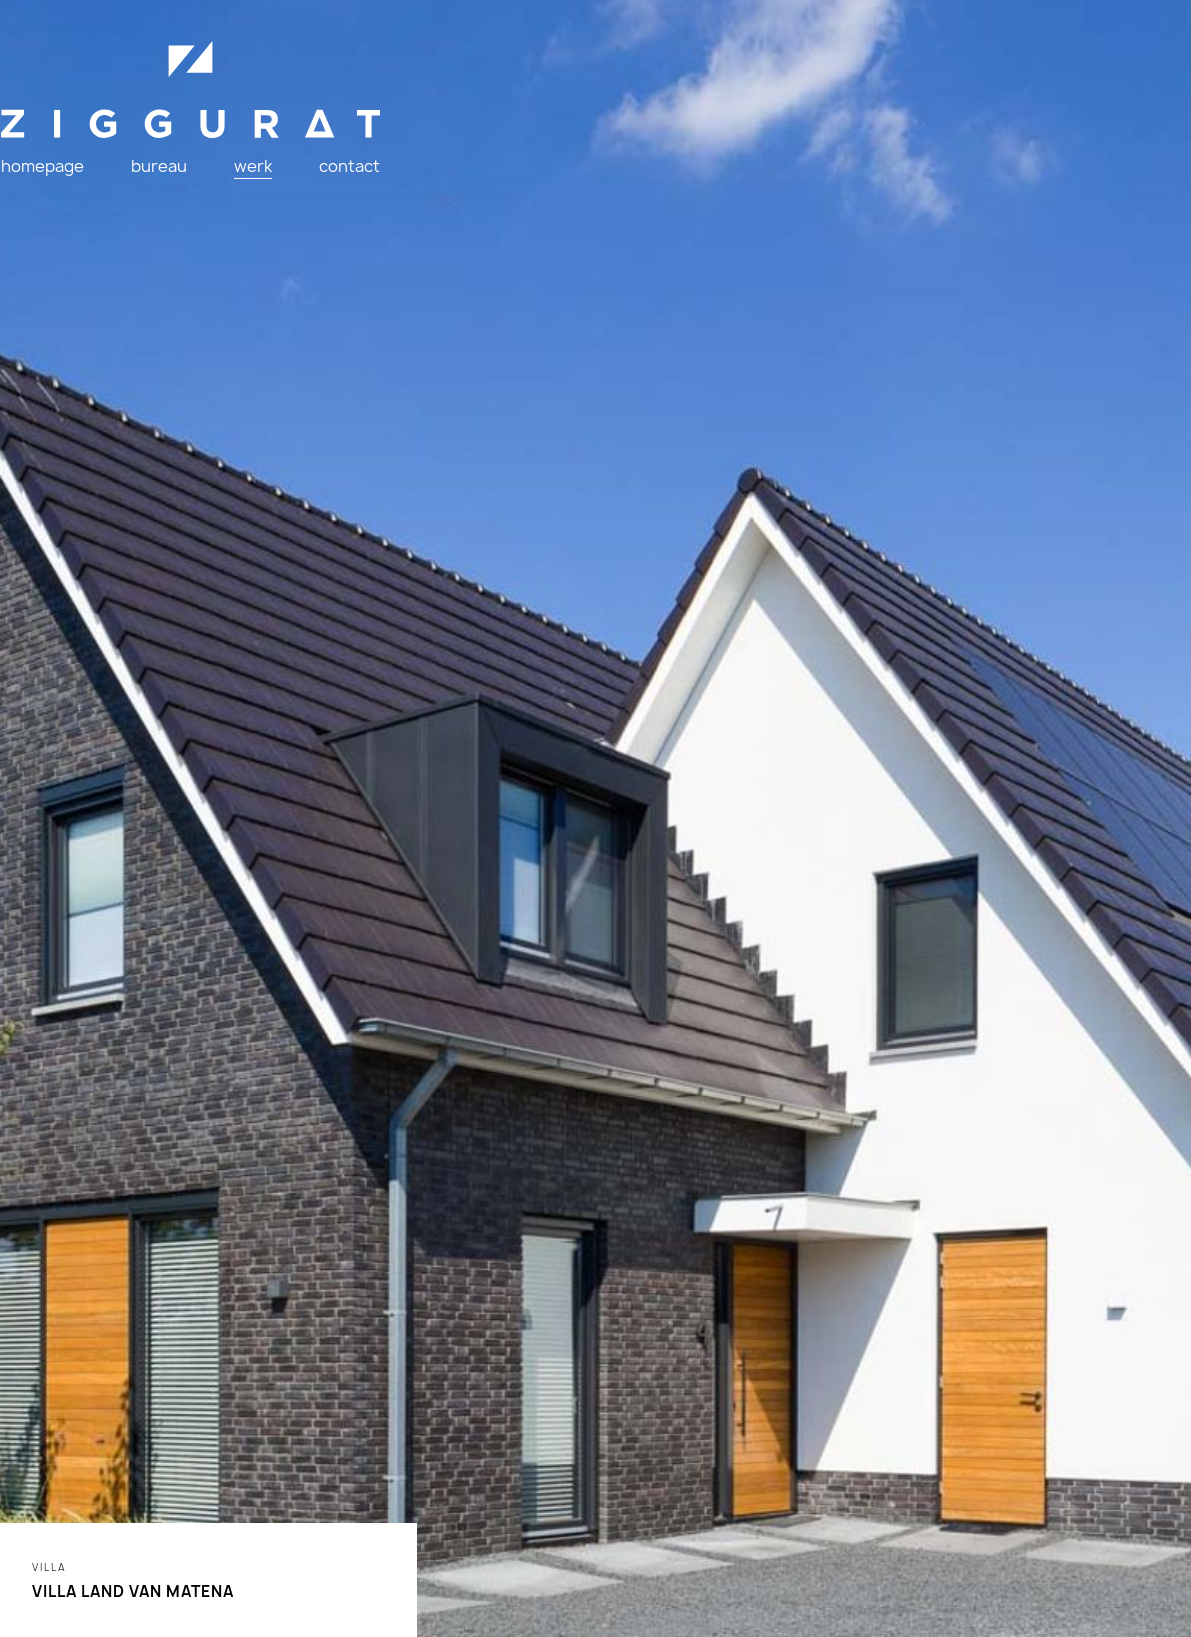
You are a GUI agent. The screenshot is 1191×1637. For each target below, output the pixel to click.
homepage (71, 180)
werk (267, 180)
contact (356, 180)
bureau (181, 180)
